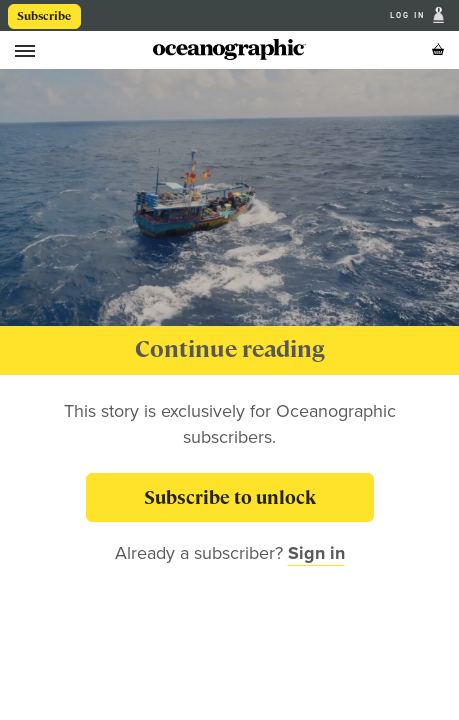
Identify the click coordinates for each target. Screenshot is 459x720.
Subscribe (44, 16)
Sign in (316, 553)
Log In (409, 15)
